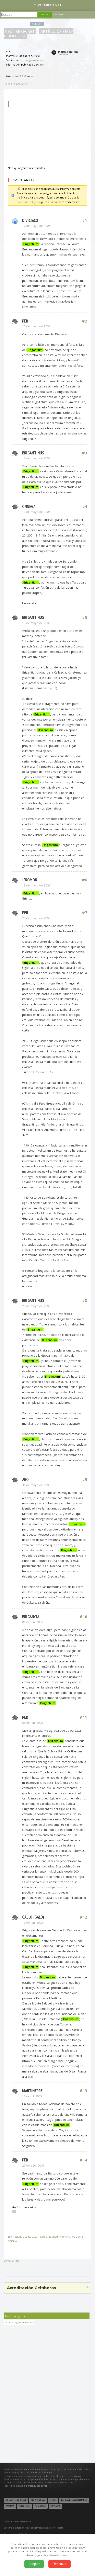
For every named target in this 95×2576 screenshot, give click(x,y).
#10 (83, 1617)
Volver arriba (11, 2260)
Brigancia (30, 1616)
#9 (84, 1479)
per (25, 321)
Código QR (37, 24)
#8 (84, 1300)
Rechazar (59, 2564)
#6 (84, 880)
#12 (83, 1917)
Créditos (10, 2506)
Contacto (55, 2506)
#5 (84, 617)
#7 (84, 913)
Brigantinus (33, 453)
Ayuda (53, 2500)
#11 (83, 1717)
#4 (84, 506)
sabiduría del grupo (29, 202)
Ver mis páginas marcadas (19, 2322)
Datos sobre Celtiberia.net (74, 2500)
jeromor (29, 880)
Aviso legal (24, 2506)
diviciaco (30, 220)
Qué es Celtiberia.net (16, 2500)
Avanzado (58, 14)
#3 (84, 453)
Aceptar (34, 2564)
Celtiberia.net (47, 5)
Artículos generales (29, 60)
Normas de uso (38, 2500)
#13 (83, 2091)
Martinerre (32, 2090)
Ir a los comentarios (16, 84)
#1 (84, 220)
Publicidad (40, 2506)
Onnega (29, 506)
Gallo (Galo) (33, 1917)
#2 (84, 321)
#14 (83, 2160)
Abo (25, 1479)
